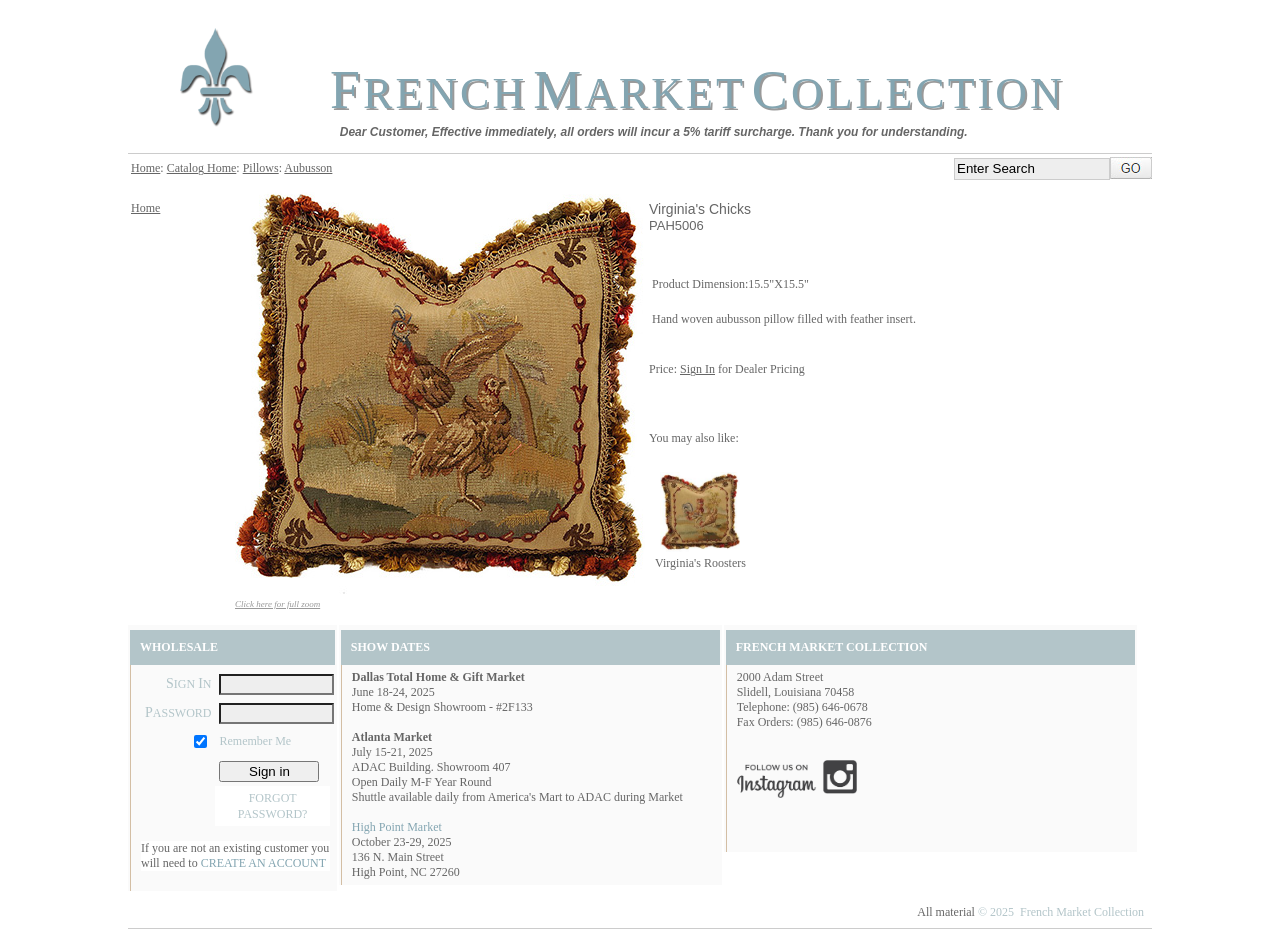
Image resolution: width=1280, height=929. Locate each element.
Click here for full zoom (277, 604)
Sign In (697, 369)
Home (145, 168)
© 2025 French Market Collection (1061, 912)
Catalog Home (202, 168)
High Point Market (397, 827)
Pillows (261, 168)
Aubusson (308, 168)
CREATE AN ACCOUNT (263, 863)
